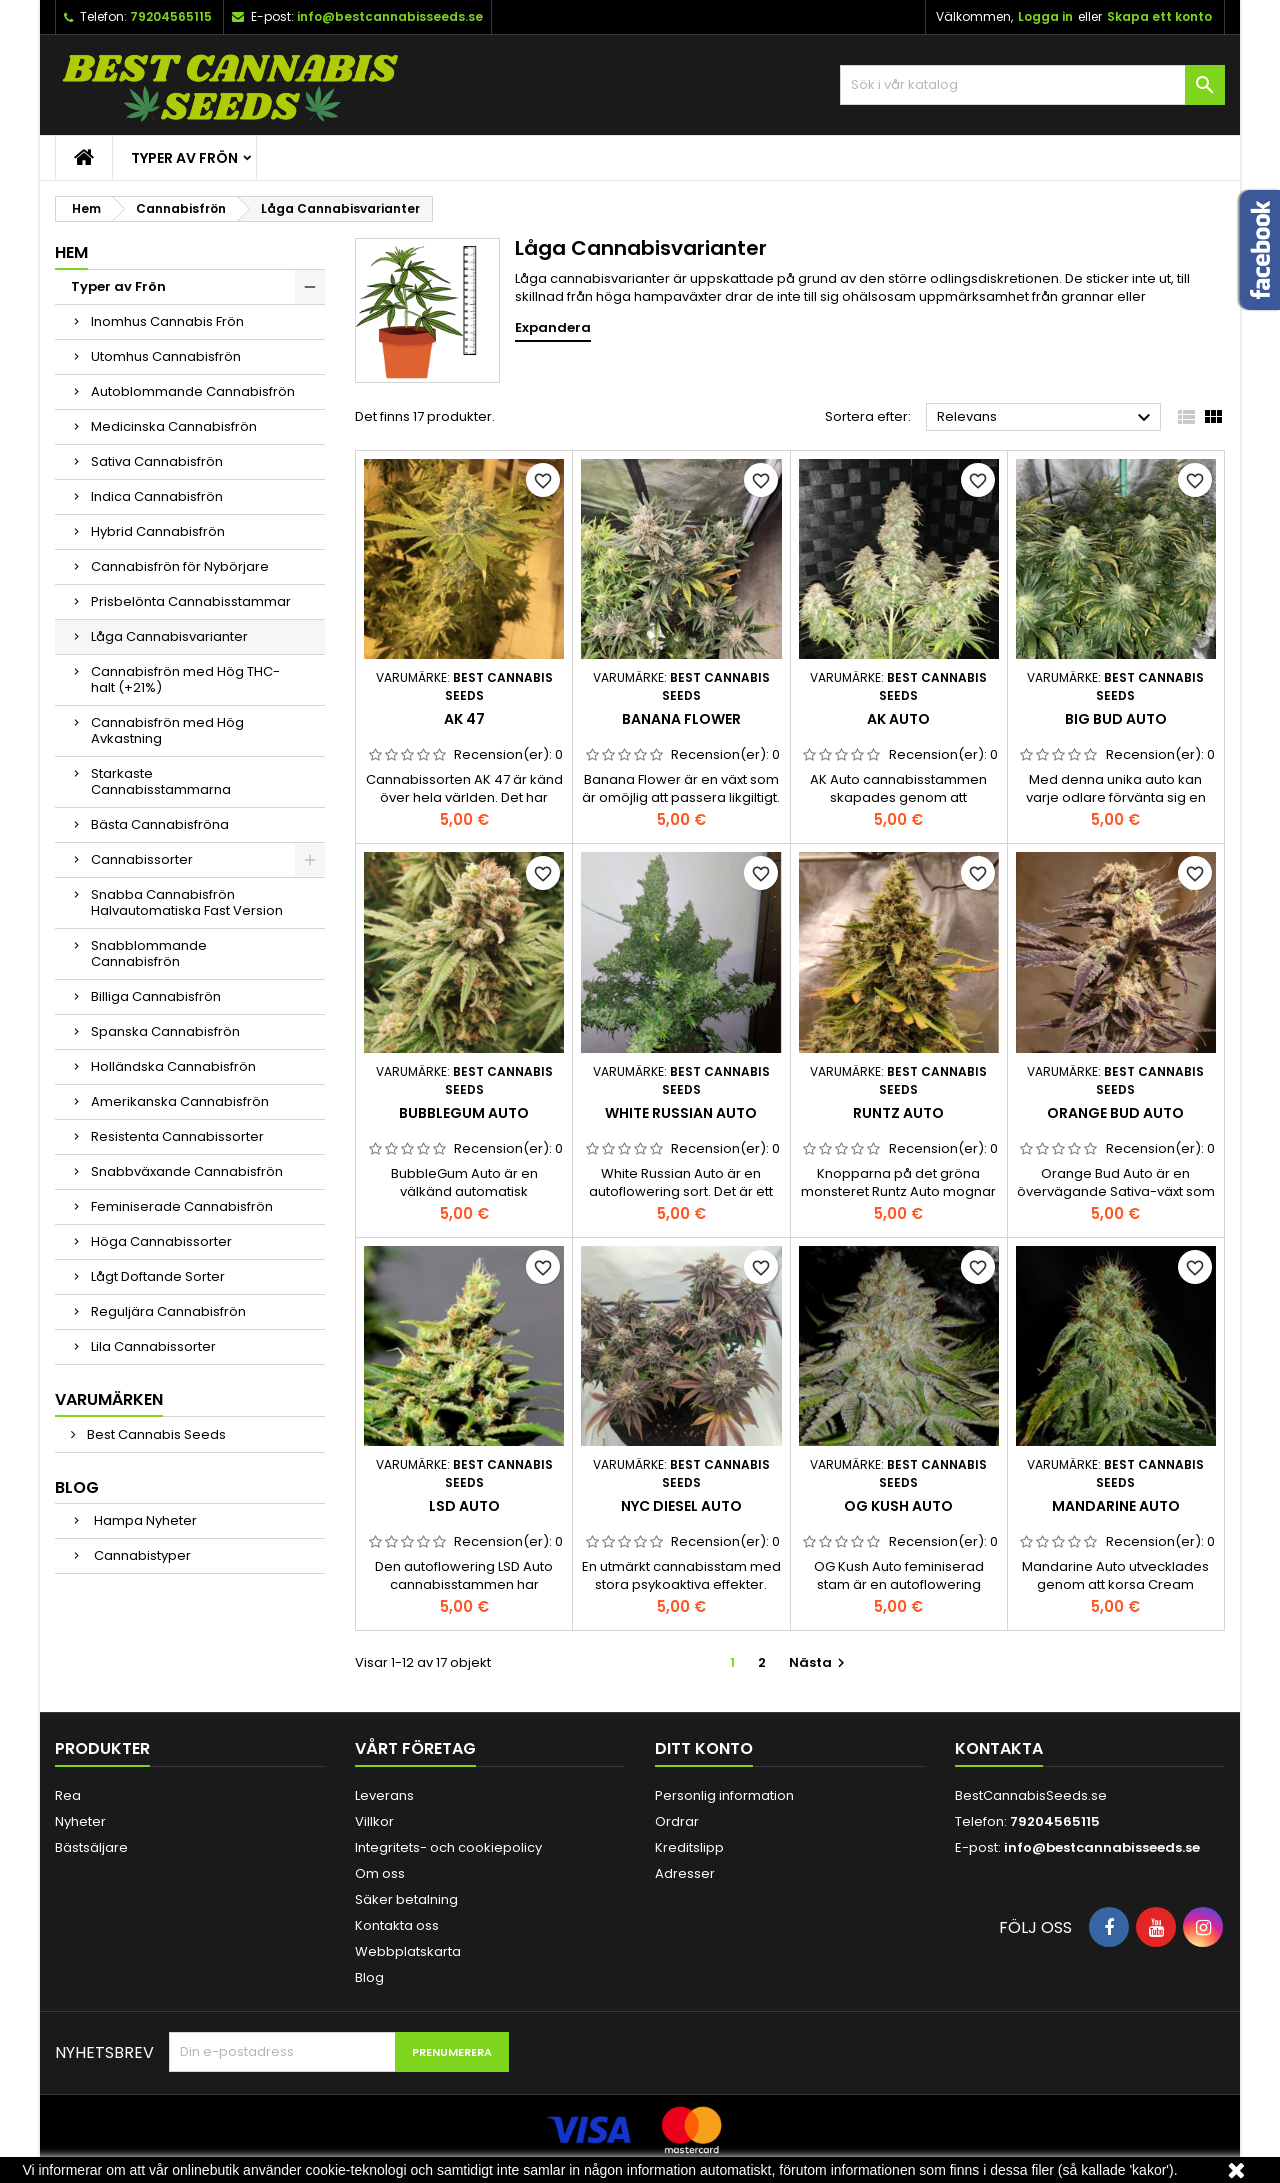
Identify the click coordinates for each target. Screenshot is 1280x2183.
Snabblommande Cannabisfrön (149, 953)
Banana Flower (681, 719)
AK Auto (898, 719)
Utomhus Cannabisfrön (166, 356)
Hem (71, 252)
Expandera (553, 328)
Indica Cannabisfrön (157, 496)
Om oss (380, 1873)
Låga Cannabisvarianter (169, 636)
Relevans (1046, 418)
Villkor (374, 1821)
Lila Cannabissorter (153, 1346)
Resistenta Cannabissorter (177, 1136)
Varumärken (109, 1399)
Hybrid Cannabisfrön (158, 531)
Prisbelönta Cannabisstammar (191, 601)
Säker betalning (406, 1899)
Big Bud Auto (1116, 719)
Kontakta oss (397, 1925)
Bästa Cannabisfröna (160, 824)
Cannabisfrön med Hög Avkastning (167, 730)
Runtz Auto (898, 1113)
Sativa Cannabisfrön (157, 461)
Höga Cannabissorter (161, 1241)
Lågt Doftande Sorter (158, 1276)
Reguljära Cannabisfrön (168, 1311)
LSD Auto (464, 1506)
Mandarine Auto (1116, 1506)
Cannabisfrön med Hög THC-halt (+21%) (185, 679)
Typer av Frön (184, 158)
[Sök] (1032, 85)
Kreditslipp (689, 1847)
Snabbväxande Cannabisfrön (187, 1171)
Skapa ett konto (1159, 16)
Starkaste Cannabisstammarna (161, 781)
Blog (77, 1487)
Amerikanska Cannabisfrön (180, 1101)
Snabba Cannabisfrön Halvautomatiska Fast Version (187, 902)
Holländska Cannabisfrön (173, 1066)
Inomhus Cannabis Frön (167, 321)
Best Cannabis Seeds (155, 1434)
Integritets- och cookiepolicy (448, 1847)
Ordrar (677, 1821)
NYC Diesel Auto (681, 1506)
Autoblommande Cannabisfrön (193, 391)
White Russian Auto (681, 1113)
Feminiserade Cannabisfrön (182, 1206)
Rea (68, 1795)
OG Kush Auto (898, 1506)
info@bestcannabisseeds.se (390, 16)
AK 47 (464, 719)
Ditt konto (704, 1748)
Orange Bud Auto (1115, 1113)
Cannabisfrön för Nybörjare (180, 566)
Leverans (384, 1795)
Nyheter (80, 1821)
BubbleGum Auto (464, 1113)
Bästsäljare (91, 1847)
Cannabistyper (141, 1555)
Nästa (819, 1662)
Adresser (685, 1873)
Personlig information (724, 1795)
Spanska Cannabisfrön (165, 1031)
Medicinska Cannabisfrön (174, 426)
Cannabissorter (142, 859)
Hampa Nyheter (144, 1520)
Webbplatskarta (408, 1951)
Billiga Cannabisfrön (156, 996)
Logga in (1045, 16)
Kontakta (999, 1748)
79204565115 (171, 16)
